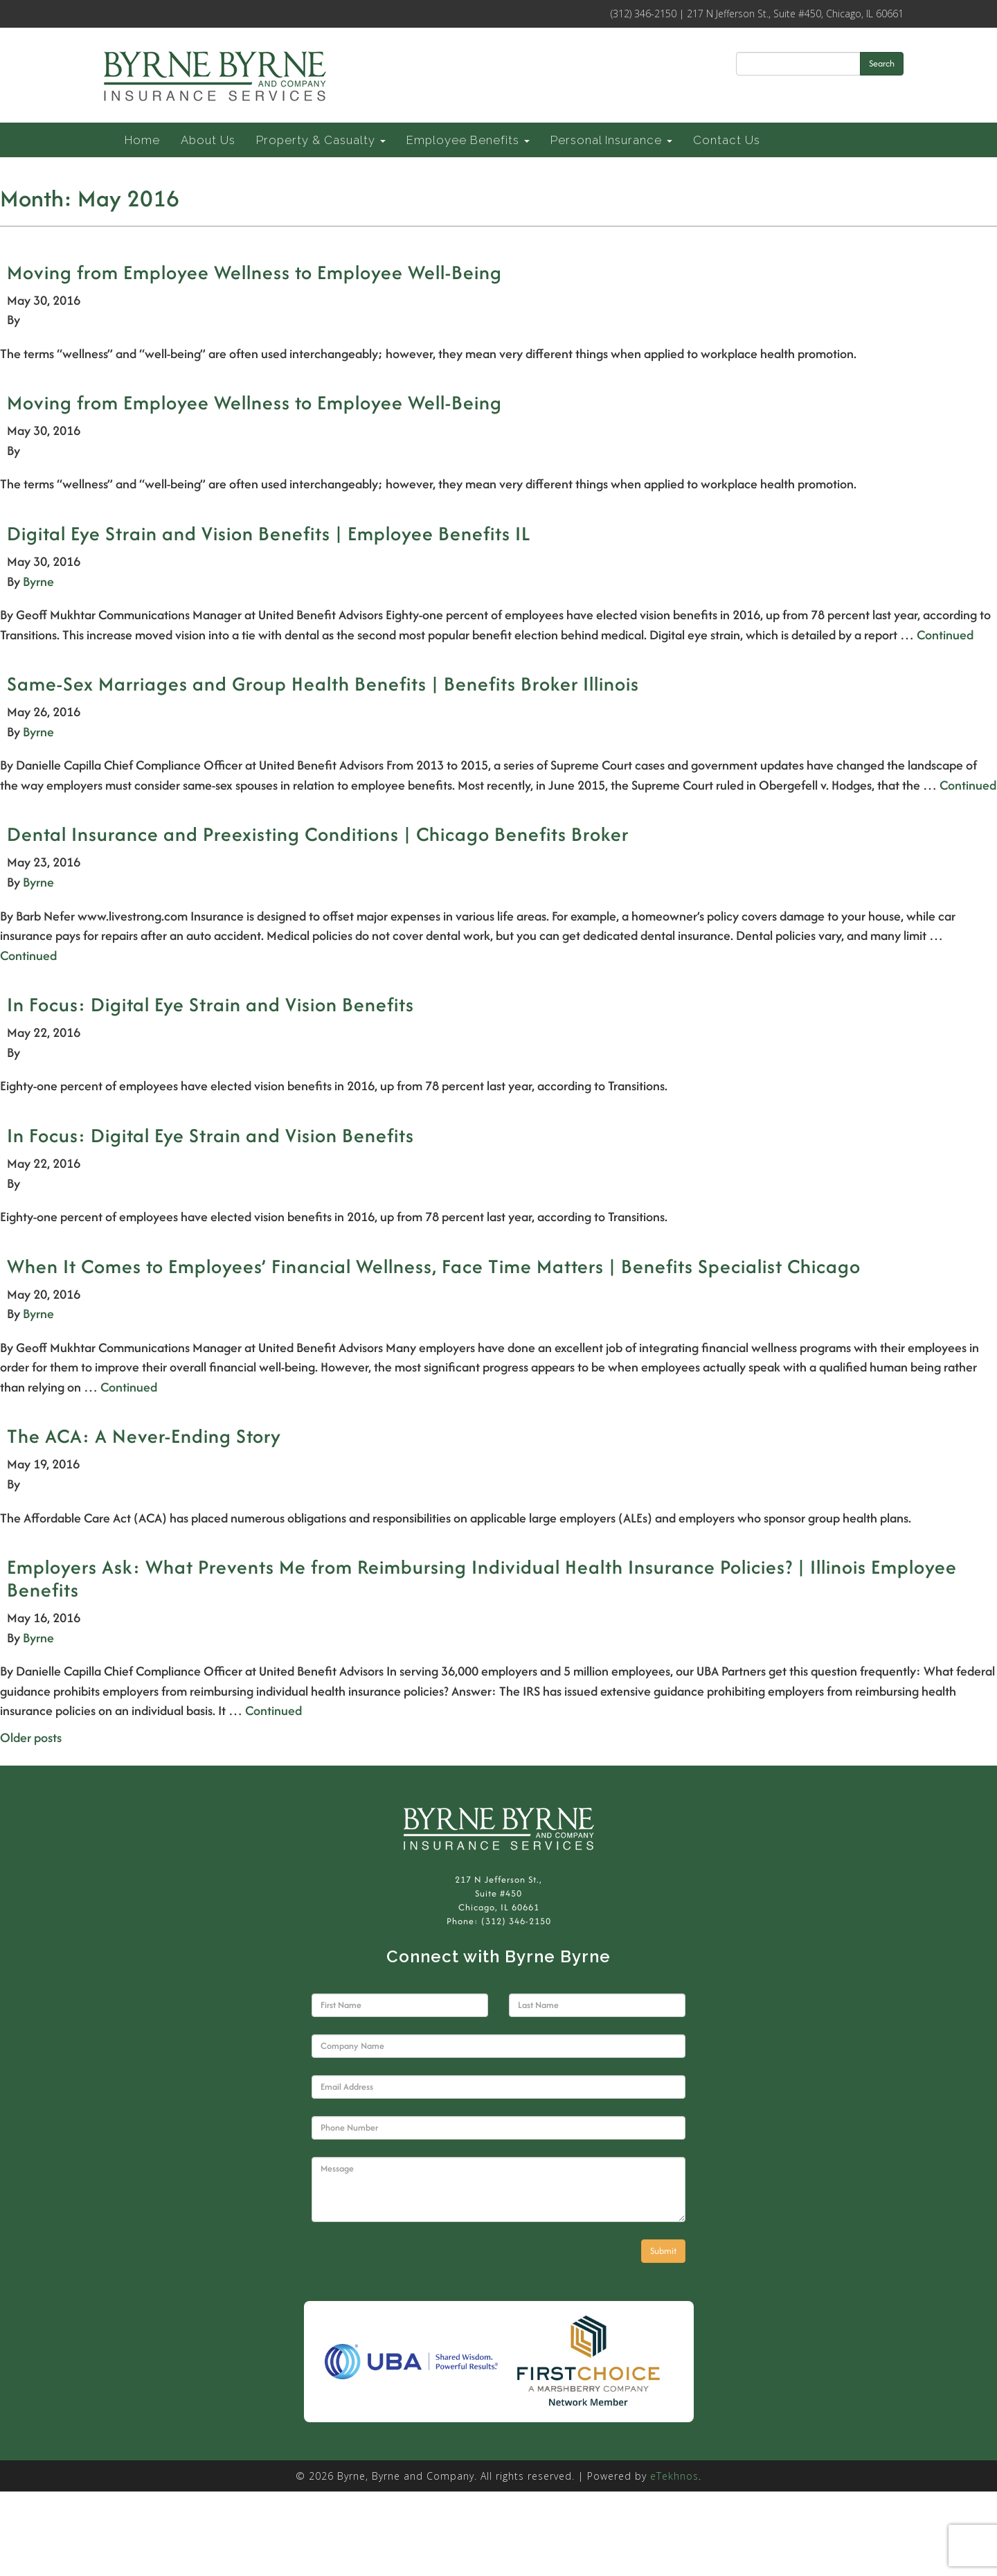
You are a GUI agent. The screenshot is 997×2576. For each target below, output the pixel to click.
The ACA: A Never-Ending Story (144, 1436)
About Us (208, 140)
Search (882, 63)
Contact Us (726, 140)
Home (142, 140)
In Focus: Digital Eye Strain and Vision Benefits (210, 1004)
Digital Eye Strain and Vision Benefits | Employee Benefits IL (269, 533)
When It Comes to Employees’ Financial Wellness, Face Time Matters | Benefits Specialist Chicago (434, 1266)
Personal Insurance (611, 140)
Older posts (31, 1737)
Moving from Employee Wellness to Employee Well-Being (254, 272)
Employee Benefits (468, 140)
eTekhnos (674, 2475)
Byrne (38, 581)
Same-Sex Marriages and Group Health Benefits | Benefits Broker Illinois (323, 684)
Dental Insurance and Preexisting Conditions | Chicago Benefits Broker (318, 834)
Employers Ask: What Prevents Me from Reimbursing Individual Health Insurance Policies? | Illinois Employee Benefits (482, 1578)
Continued (945, 634)
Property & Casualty (321, 140)
